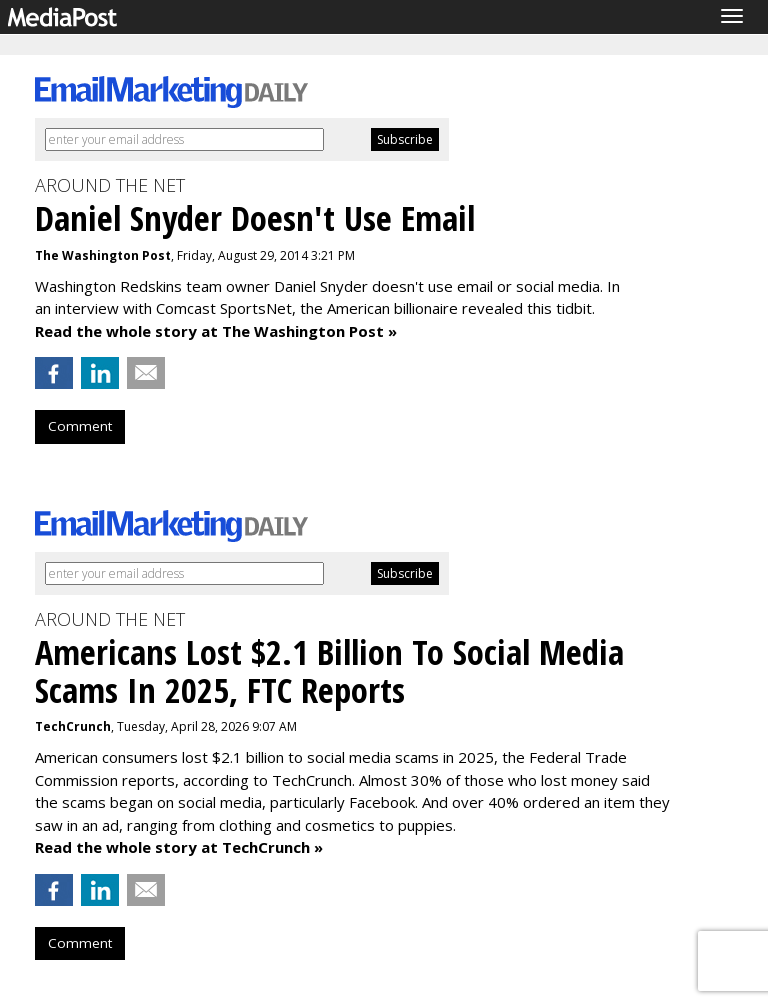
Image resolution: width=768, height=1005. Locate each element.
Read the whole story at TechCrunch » (179, 847)
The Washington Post (103, 255)
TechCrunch (73, 726)
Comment (80, 426)
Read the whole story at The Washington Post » (216, 331)
